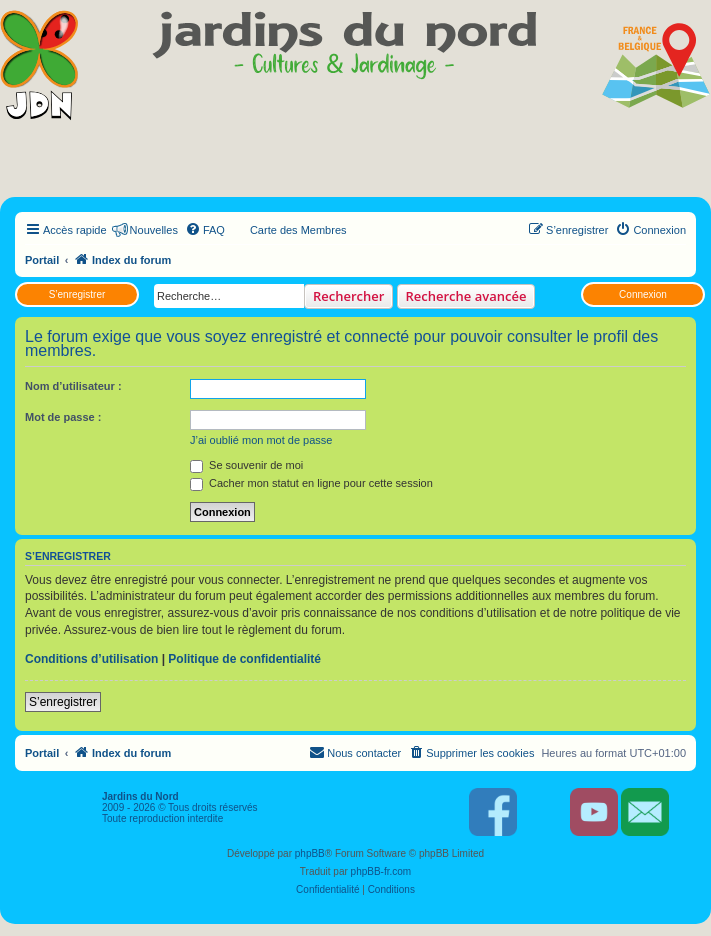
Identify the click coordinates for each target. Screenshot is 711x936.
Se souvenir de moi (246, 465)
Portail (42, 260)
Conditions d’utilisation (91, 659)
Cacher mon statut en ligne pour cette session (311, 483)
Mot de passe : (63, 417)
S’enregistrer (77, 294)
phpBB (310, 853)
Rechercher (348, 296)
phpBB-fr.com (381, 871)
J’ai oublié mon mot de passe (261, 440)
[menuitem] (205, 230)
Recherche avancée (466, 296)
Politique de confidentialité (244, 659)
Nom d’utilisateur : (73, 386)
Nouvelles (154, 230)
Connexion (643, 294)
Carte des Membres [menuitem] (298, 230)
